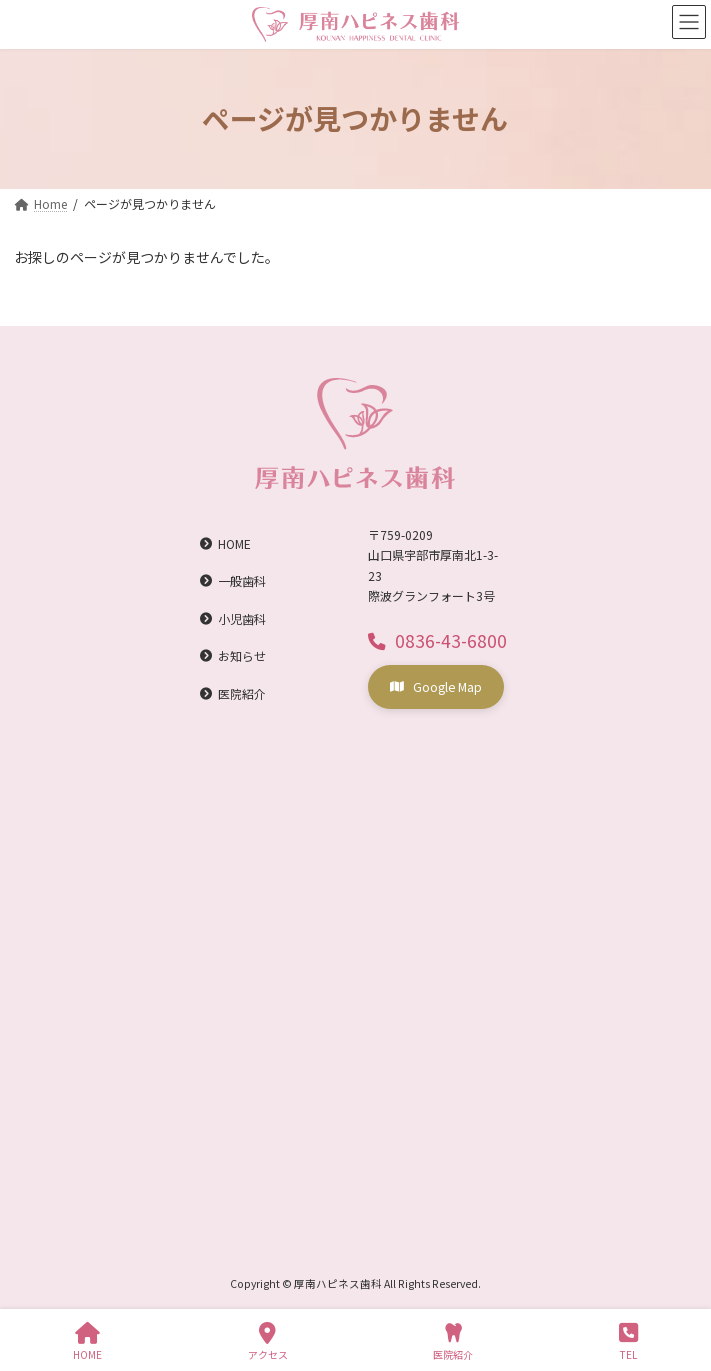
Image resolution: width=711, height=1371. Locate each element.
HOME (87, 1341)
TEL (628, 1341)
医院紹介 (453, 1341)
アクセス (268, 1341)
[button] (438, 639)
